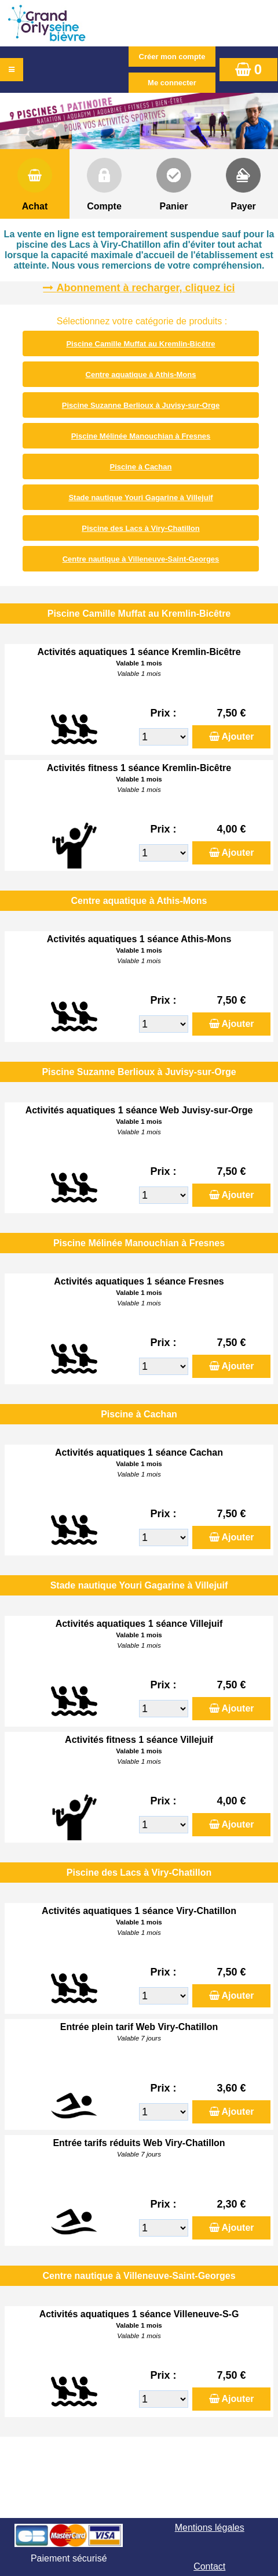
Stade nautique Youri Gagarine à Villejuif (140, 497)
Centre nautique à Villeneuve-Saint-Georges (141, 559)
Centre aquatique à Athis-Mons (141, 374)
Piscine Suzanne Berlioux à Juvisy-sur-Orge (141, 405)
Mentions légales (209, 2527)
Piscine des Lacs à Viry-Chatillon (141, 528)
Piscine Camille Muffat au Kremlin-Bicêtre (140, 343)
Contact (209, 2566)
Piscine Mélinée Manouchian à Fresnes (141, 436)
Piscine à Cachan (141, 466)
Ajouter (238, 736)
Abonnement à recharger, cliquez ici (145, 288)
